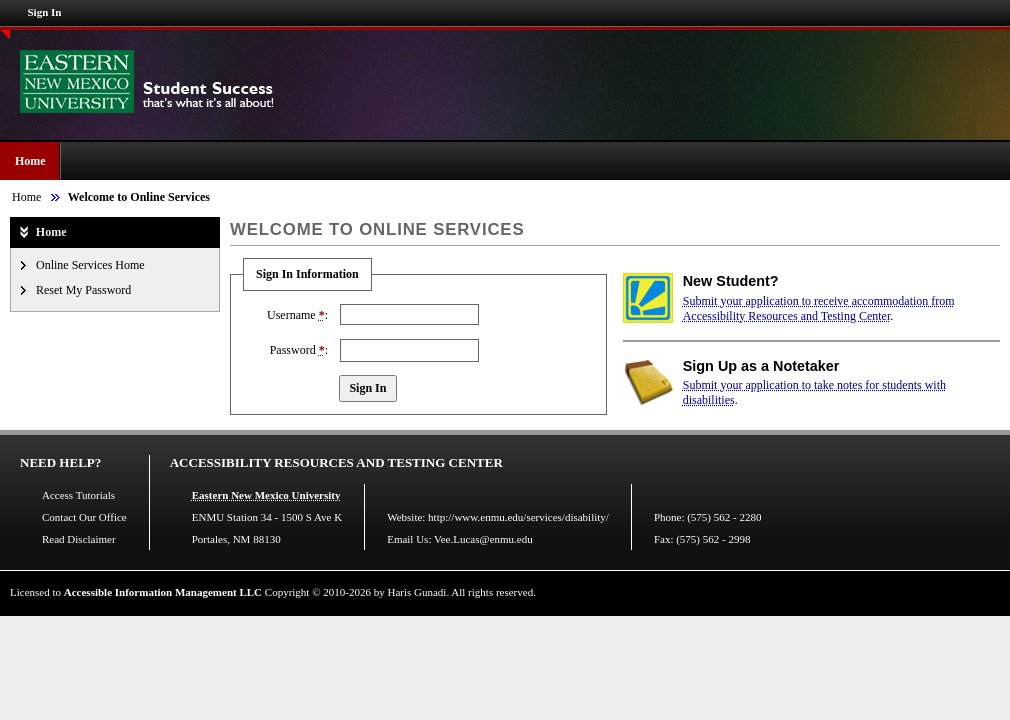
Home (30, 161)
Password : (299, 350)
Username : (297, 315)
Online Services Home (90, 265)
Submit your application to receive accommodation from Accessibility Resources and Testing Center (819, 308)
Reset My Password (83, 290)
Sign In (45, 12)
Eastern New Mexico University (266, 495)
